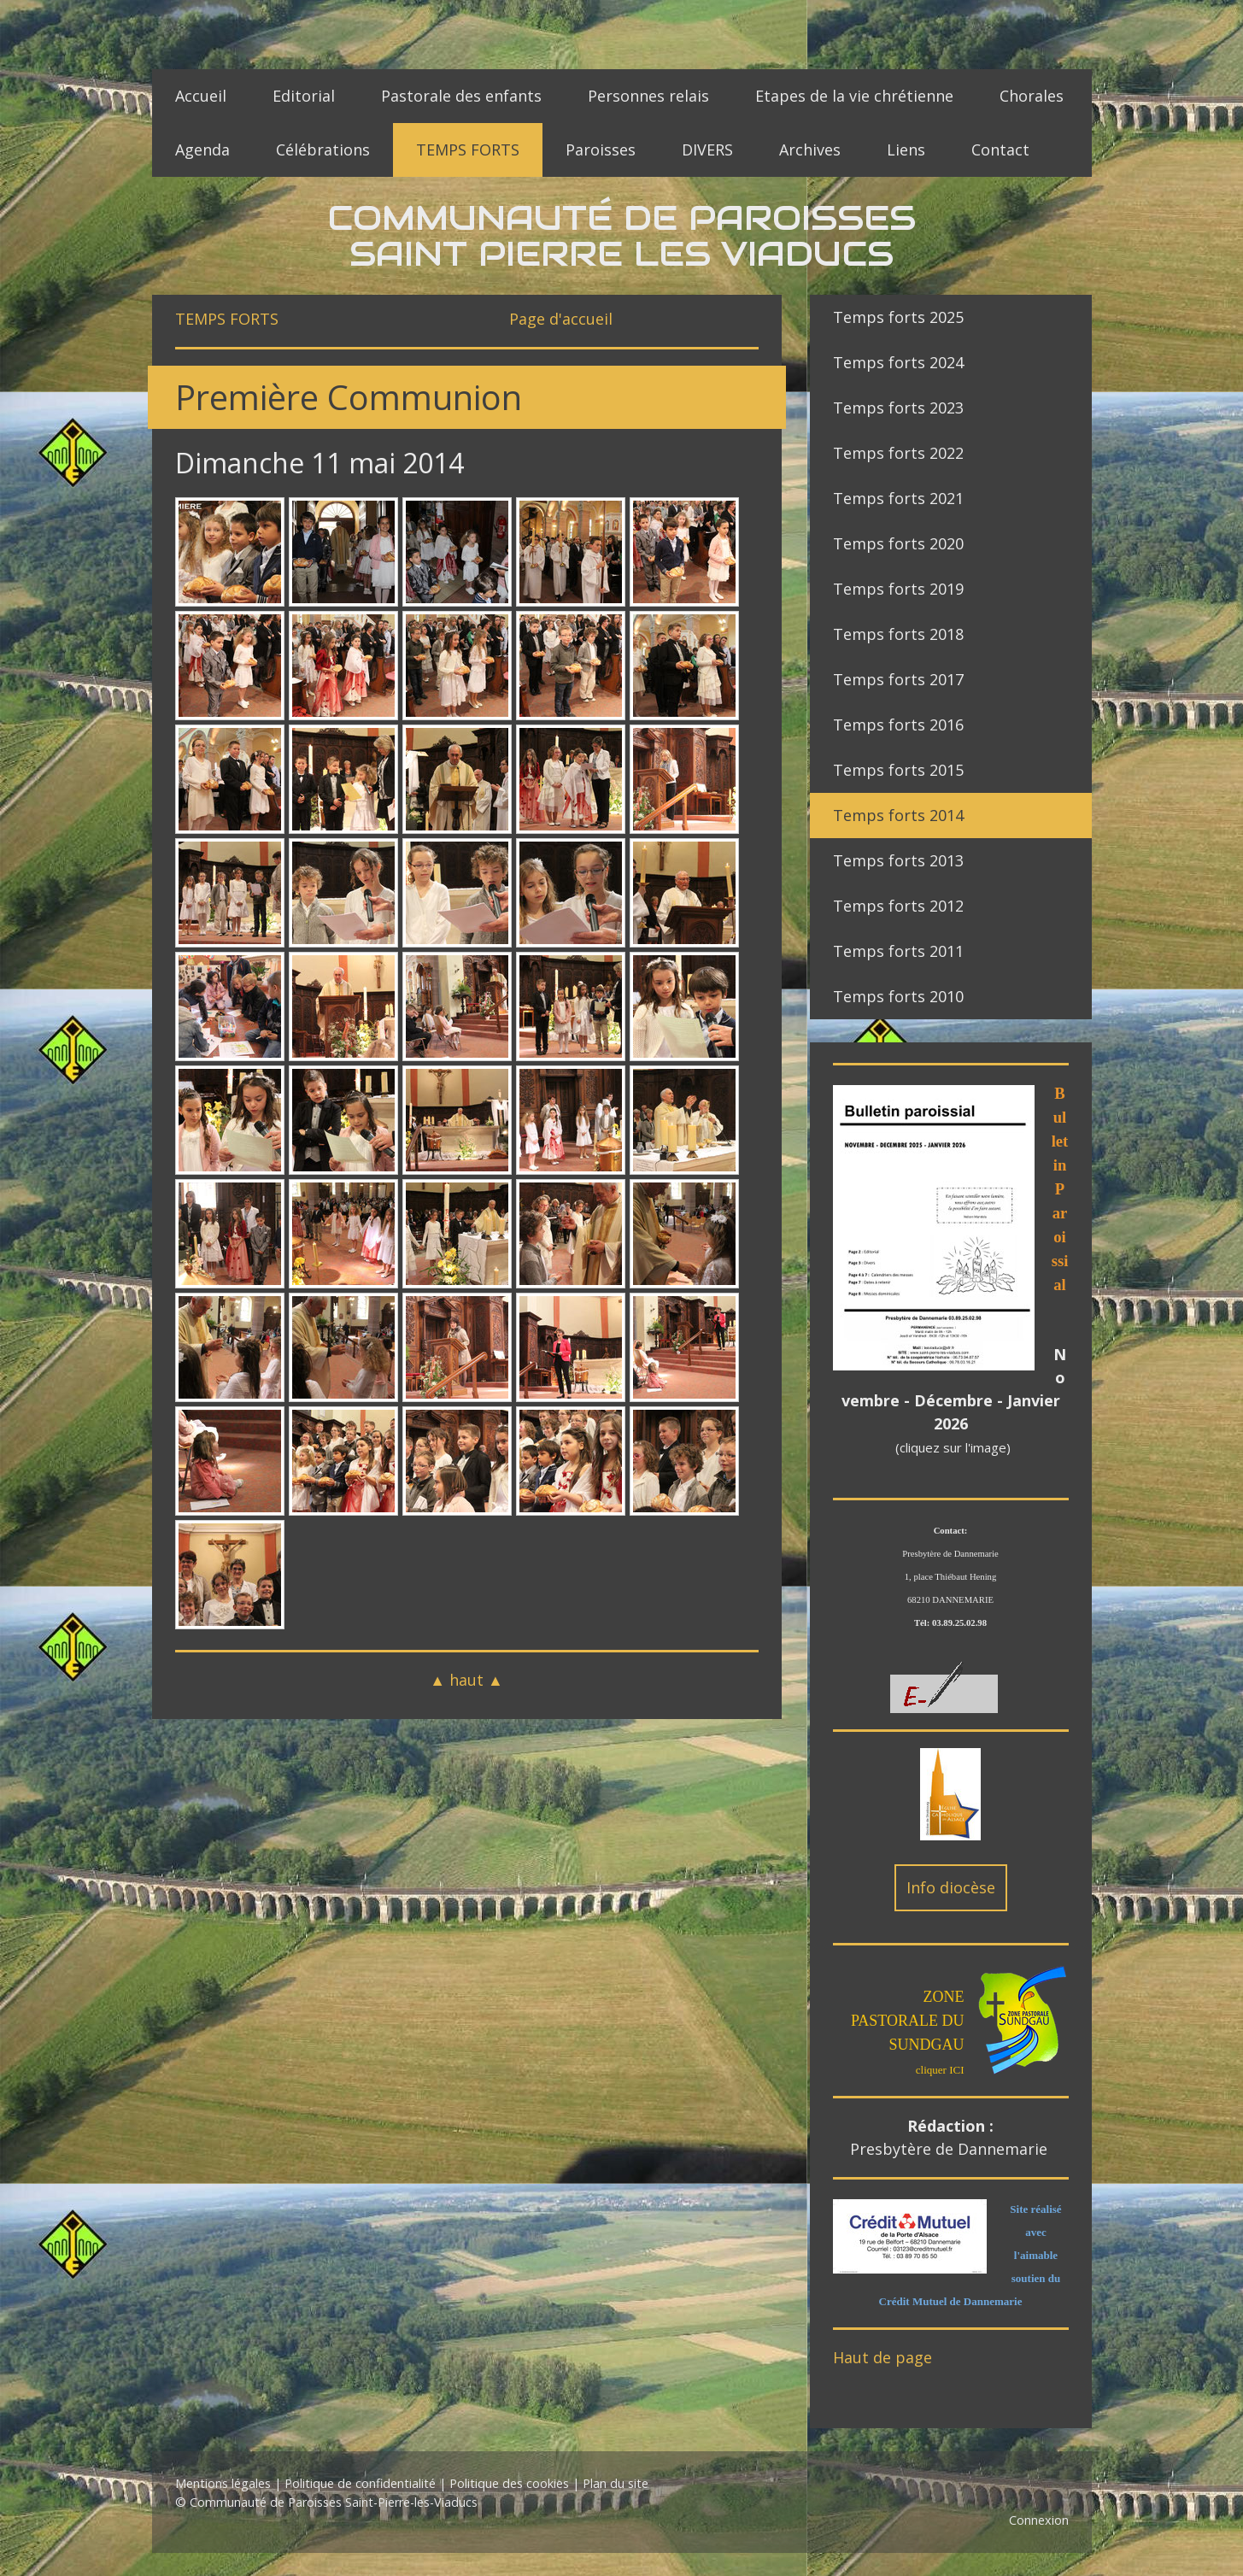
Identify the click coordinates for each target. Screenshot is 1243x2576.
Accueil (200, 95)
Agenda (202, 149)
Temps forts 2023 (898, 407)
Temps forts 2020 (898, 543)
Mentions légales (223, 2483)
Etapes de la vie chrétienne (854, 95)
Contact (1000, 149)
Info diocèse (950, 1887)
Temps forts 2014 (898, 815)
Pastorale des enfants (461, 95)
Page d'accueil (561, 318)
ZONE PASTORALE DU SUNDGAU (907, 2020)
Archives (810, 149)
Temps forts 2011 (898, 951)
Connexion (1039, 2520)
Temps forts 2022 (898, 453)
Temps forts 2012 (898, 905)
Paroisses (601, 149)
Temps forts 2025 (898, 317)
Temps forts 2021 (898, 498)
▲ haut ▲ (466, 1679)
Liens (906, 149)
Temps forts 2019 (898, 588)
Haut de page (882, 2357)
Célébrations (323, 149)
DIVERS (707, 149)
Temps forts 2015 (898, 770)
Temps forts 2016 (898, 724)
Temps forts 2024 (898, 362)
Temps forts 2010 (898, 996)
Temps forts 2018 (898, 634)
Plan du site (615, 2483)
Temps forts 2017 (898, 679)
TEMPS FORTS (467, 149)
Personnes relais (648, 95)
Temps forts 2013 (898, 860)
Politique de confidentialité (360, 2483)
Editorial (304, 95)
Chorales (1032, 95)
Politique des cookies (509, 2483)
